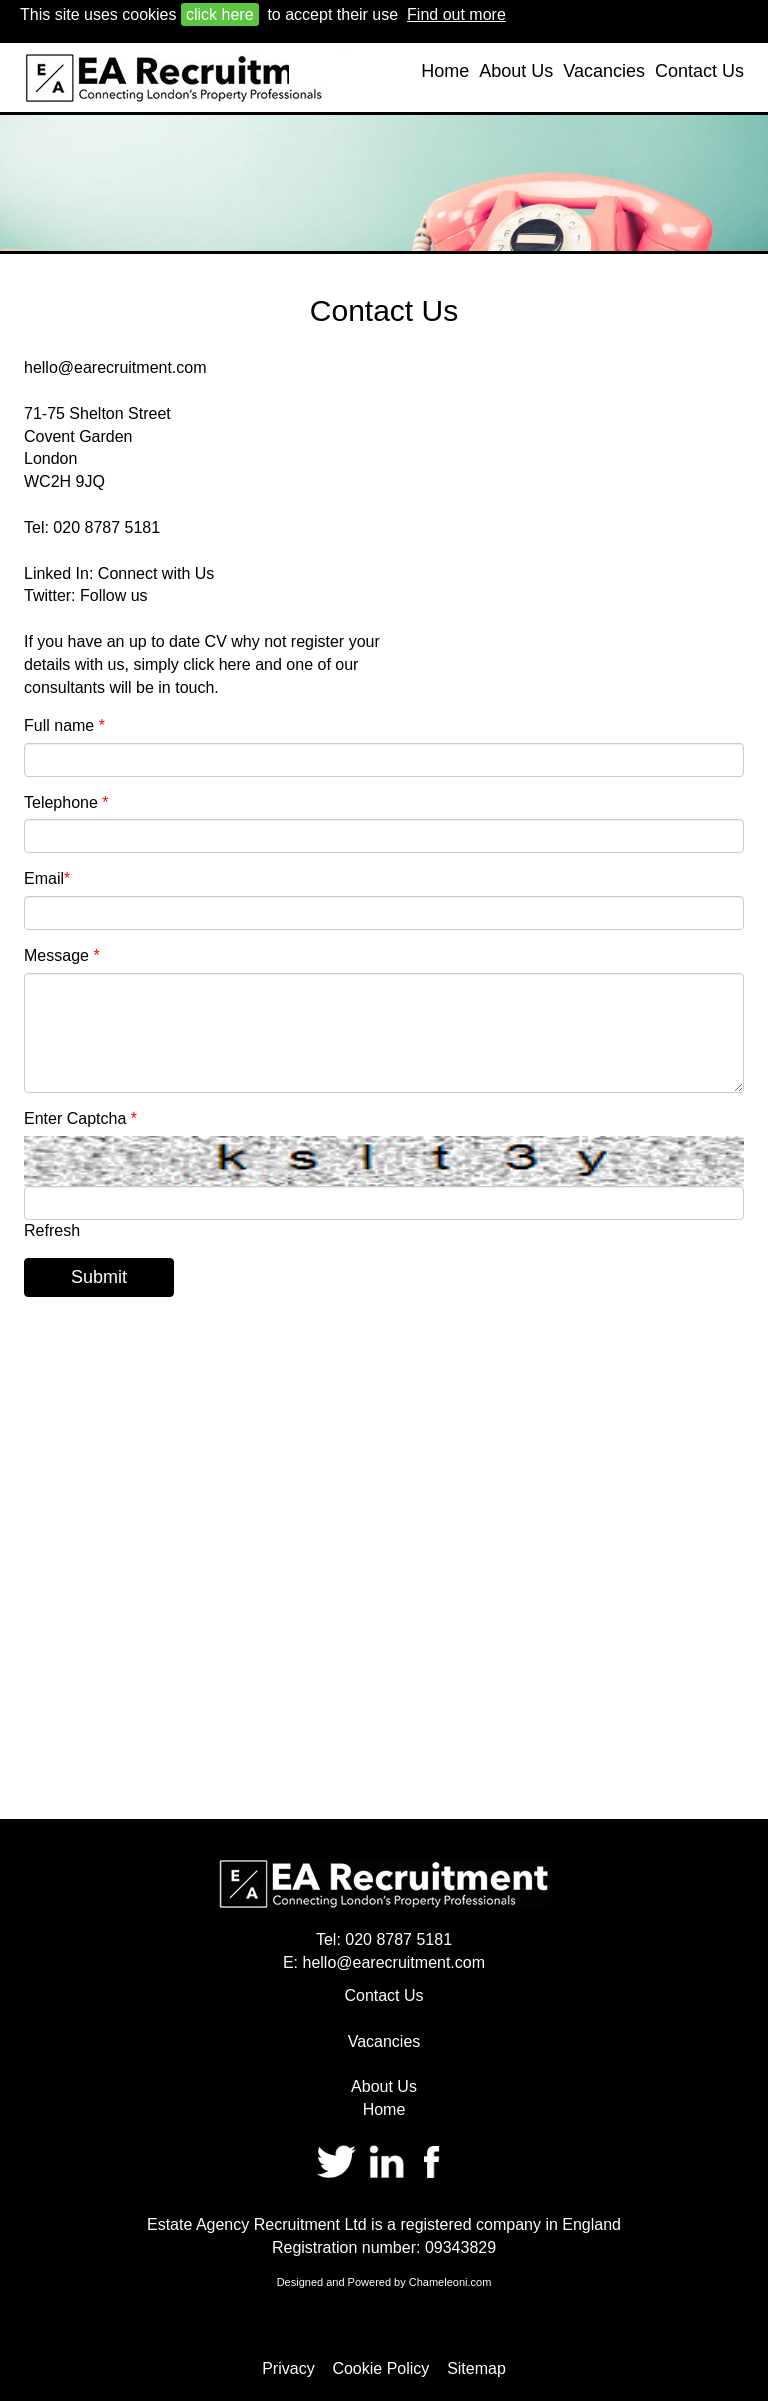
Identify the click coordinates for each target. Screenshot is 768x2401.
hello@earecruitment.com (115, 367)
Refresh (52, 1230)
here (235, 664)
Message (62, 955)
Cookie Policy (380, 2368)
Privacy (288, 2368)
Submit (99, 1277)
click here (220, 14)
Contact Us (699, 71)
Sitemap (476, 2368)
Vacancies (604, 71)
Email (47, 878)
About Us (516, 71)
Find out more (456, 14)
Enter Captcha (80, 1118)
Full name (64, 725)
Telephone (66, 802)
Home (445, 71)
